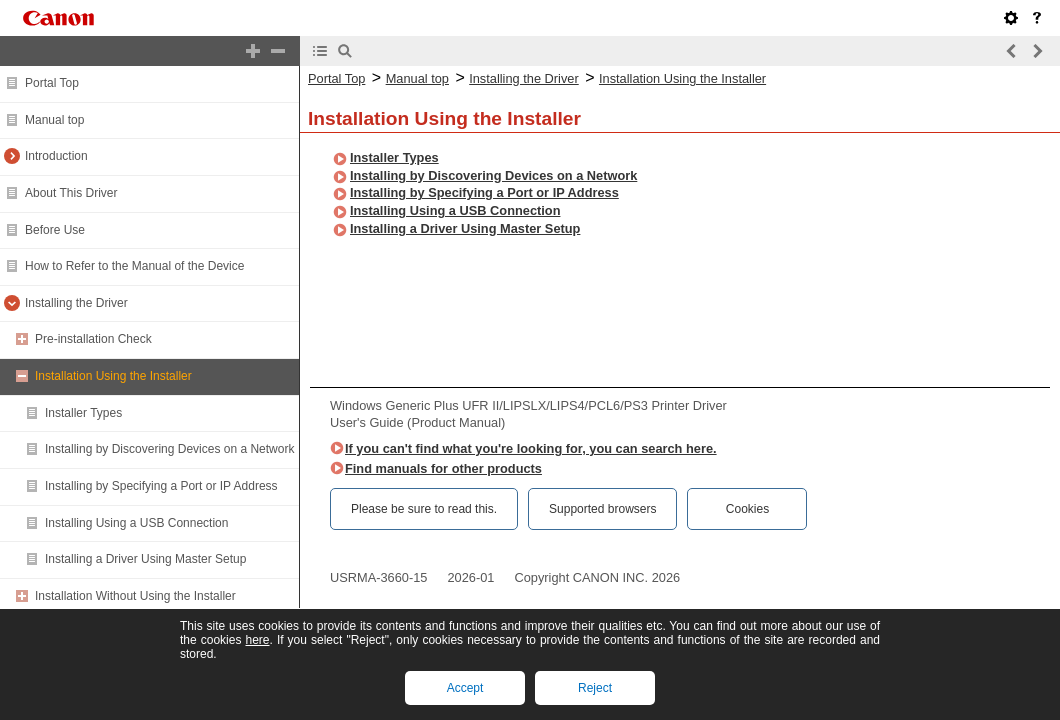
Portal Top (52, 83)
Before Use (55, 230)
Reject (595, 688)
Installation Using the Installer (113, 376)
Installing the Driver (76, 303)
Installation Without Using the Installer (135, 596)
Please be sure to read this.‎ (424, 509)
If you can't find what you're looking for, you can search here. (531, 448)
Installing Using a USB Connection (136, 523)
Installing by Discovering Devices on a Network (169, 449)
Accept (465, 688)
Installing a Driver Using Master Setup (145, 559)
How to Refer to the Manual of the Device (134, 266)
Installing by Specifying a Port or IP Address (161, 486)
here (257, 640)
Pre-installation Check (93, 339)
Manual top (54, 120)
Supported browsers (602, 509)
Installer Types (83, 413)
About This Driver (71, 193)
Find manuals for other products (443, 468)
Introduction (56, 156)
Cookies (747, 509)
